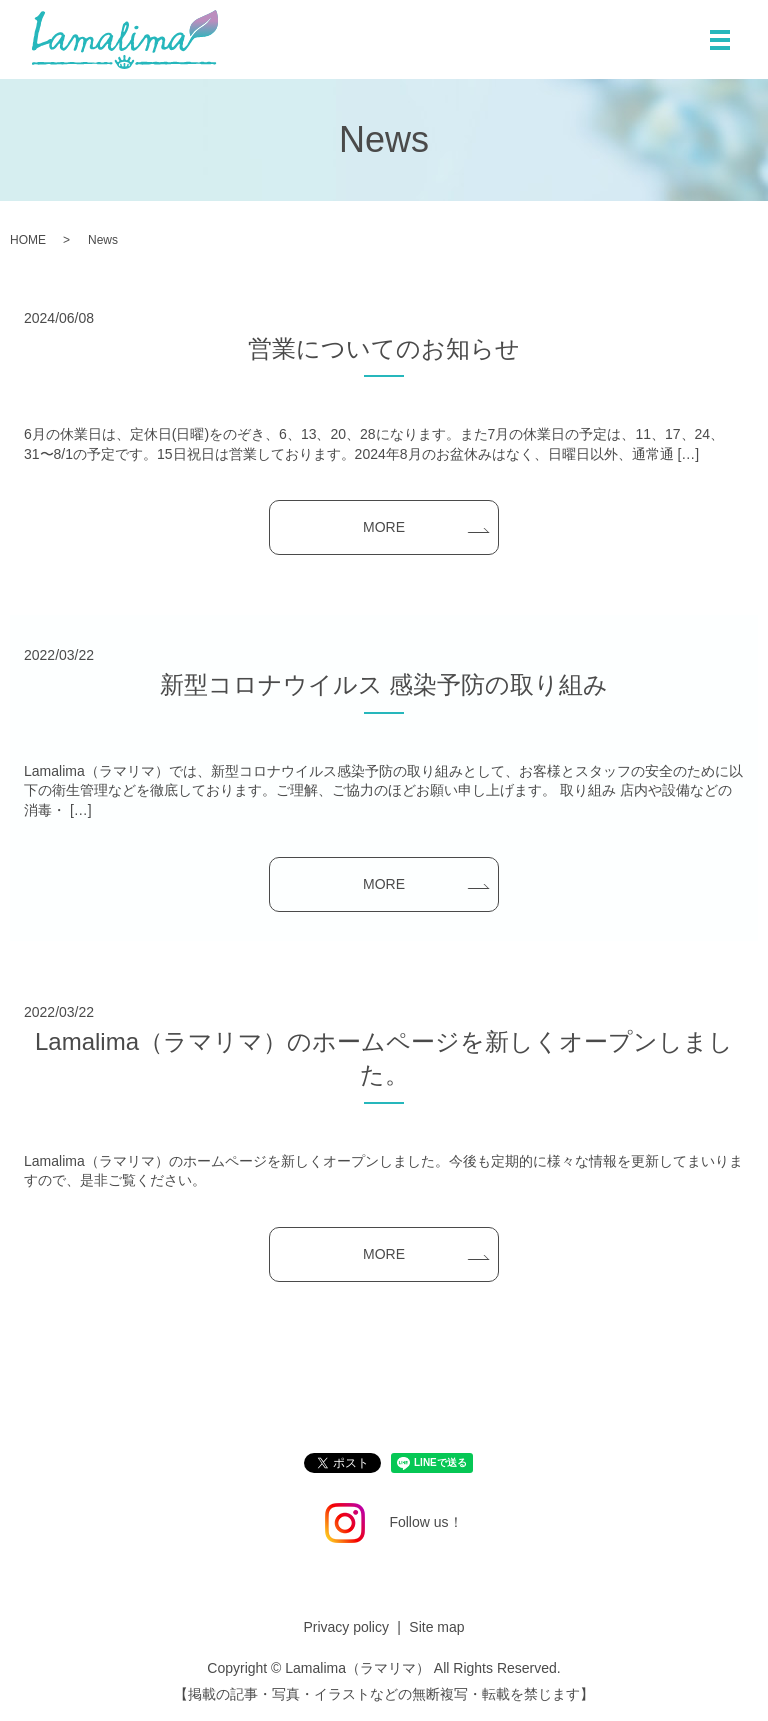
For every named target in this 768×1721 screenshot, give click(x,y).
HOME (28, 240)
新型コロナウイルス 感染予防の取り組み (384, 684)
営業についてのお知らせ (384, 348)
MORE (384, 527)
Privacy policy (346, 1627)
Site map (436, 1627)
